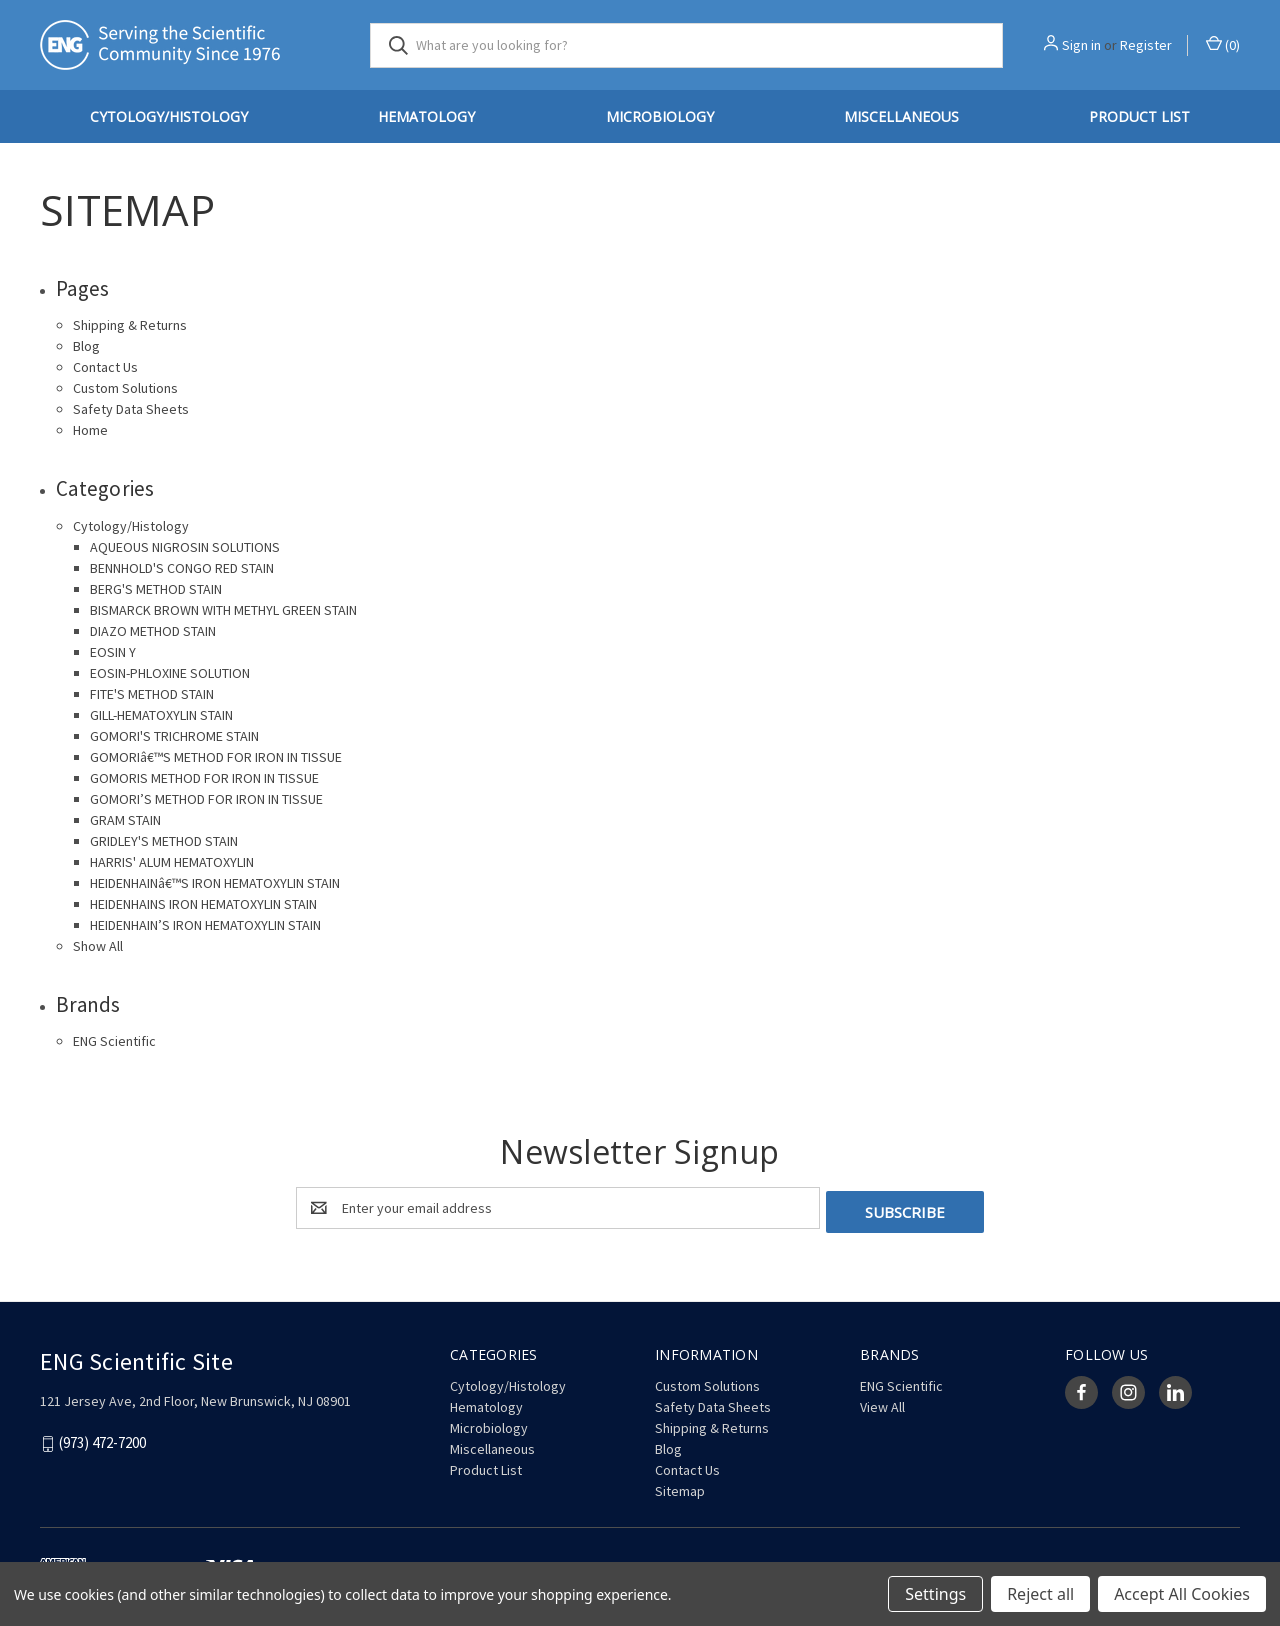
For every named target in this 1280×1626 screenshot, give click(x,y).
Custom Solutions (125, 388)
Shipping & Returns (130, 325)
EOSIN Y (113, 652)
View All (882, 1403)
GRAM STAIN (125, 820)
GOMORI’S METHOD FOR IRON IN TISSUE (206, 799)
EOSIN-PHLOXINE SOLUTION (170, 673)
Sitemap (680, 1487)
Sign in (1081, 45)
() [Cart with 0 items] (1223, 44)
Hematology (426, 116)
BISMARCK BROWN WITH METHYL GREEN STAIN (223, 610)
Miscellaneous (901, 116)
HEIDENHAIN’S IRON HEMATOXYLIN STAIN (205, 925)
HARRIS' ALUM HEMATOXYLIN (172, 862)
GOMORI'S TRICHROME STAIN (174, 736)
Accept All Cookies (1182, 1594)
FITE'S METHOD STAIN (152, 694)
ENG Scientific (114, 1041)
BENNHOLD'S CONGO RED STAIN (182, 568)
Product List (1139, 116)
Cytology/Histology (169, 116)
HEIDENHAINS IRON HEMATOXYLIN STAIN (203, 904)
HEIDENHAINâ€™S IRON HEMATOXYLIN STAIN (215, 883)
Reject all (1040, 1594)
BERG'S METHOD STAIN (156, 589)
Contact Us (105, 367)
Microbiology (660, 116)
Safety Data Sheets (131, 409)
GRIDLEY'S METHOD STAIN (164, 841)
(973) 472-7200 (102, 1439)
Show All (98, 946)
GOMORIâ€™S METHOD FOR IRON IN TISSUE (216, 757)
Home (90, 430)
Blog (86, 346)
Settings (935, 1594)
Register (1146, 45)
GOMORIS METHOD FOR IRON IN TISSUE (204, 778)
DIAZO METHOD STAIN (153, 631)
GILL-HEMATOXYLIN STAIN (161, 715)
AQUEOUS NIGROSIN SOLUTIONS (185, 547)
